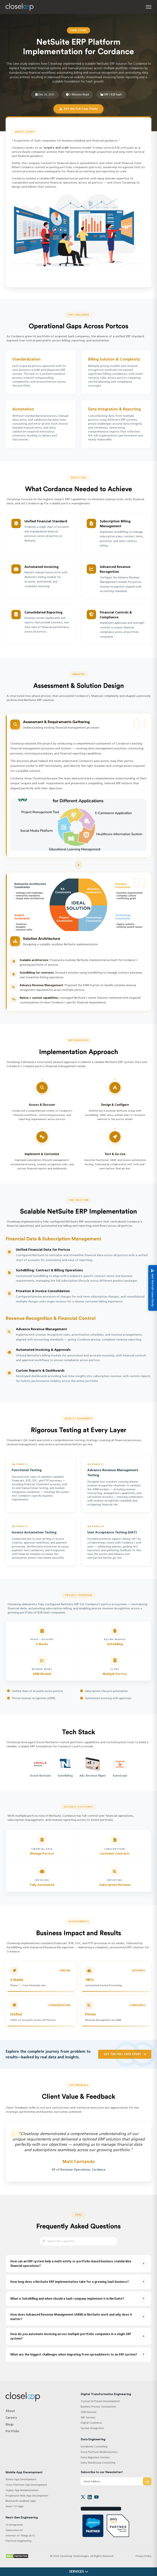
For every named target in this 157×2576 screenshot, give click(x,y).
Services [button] (76, 2571)
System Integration (92, 2428)
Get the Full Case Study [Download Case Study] (152, 1288)
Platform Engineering (18, 2540)
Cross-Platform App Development (26, 2484)
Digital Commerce (91, 2422)
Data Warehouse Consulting (98, 2462)
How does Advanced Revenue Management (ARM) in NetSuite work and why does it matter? (78, 2317)
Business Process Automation (98, 2406)
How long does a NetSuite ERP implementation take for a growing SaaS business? (78, 2282)
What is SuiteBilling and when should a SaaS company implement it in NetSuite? (78, 2299)
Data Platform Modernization (99, 2452)
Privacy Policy (143, 2556)
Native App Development (21, 2479)
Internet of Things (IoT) (20, 2535)
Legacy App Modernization (22, 2490)
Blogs (10, 2424)
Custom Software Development (100, 2401)
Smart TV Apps (15, 2506)
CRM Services (88, 2412)
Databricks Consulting (94, 2446)
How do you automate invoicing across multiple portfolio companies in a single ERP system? (78, 2336)
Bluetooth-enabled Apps (21, 2501)
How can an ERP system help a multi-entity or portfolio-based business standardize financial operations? (78, 2264)
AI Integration (14, 2524)
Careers (11, 2417)
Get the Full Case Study (78, 108)
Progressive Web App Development (27, 2495)
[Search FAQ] (78, 2241)
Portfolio (12, 2431)
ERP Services (88, 2417)
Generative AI (14, 2530)
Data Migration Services (95, 2457)
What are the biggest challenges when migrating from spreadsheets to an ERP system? (78, 2354)
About (10, 2411)
